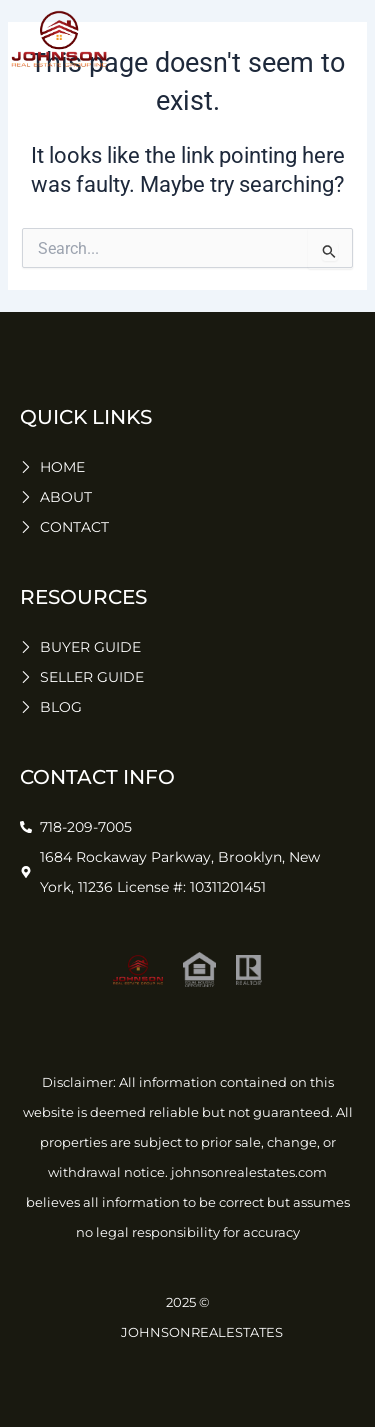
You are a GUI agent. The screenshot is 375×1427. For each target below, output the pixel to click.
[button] (345, 39)
